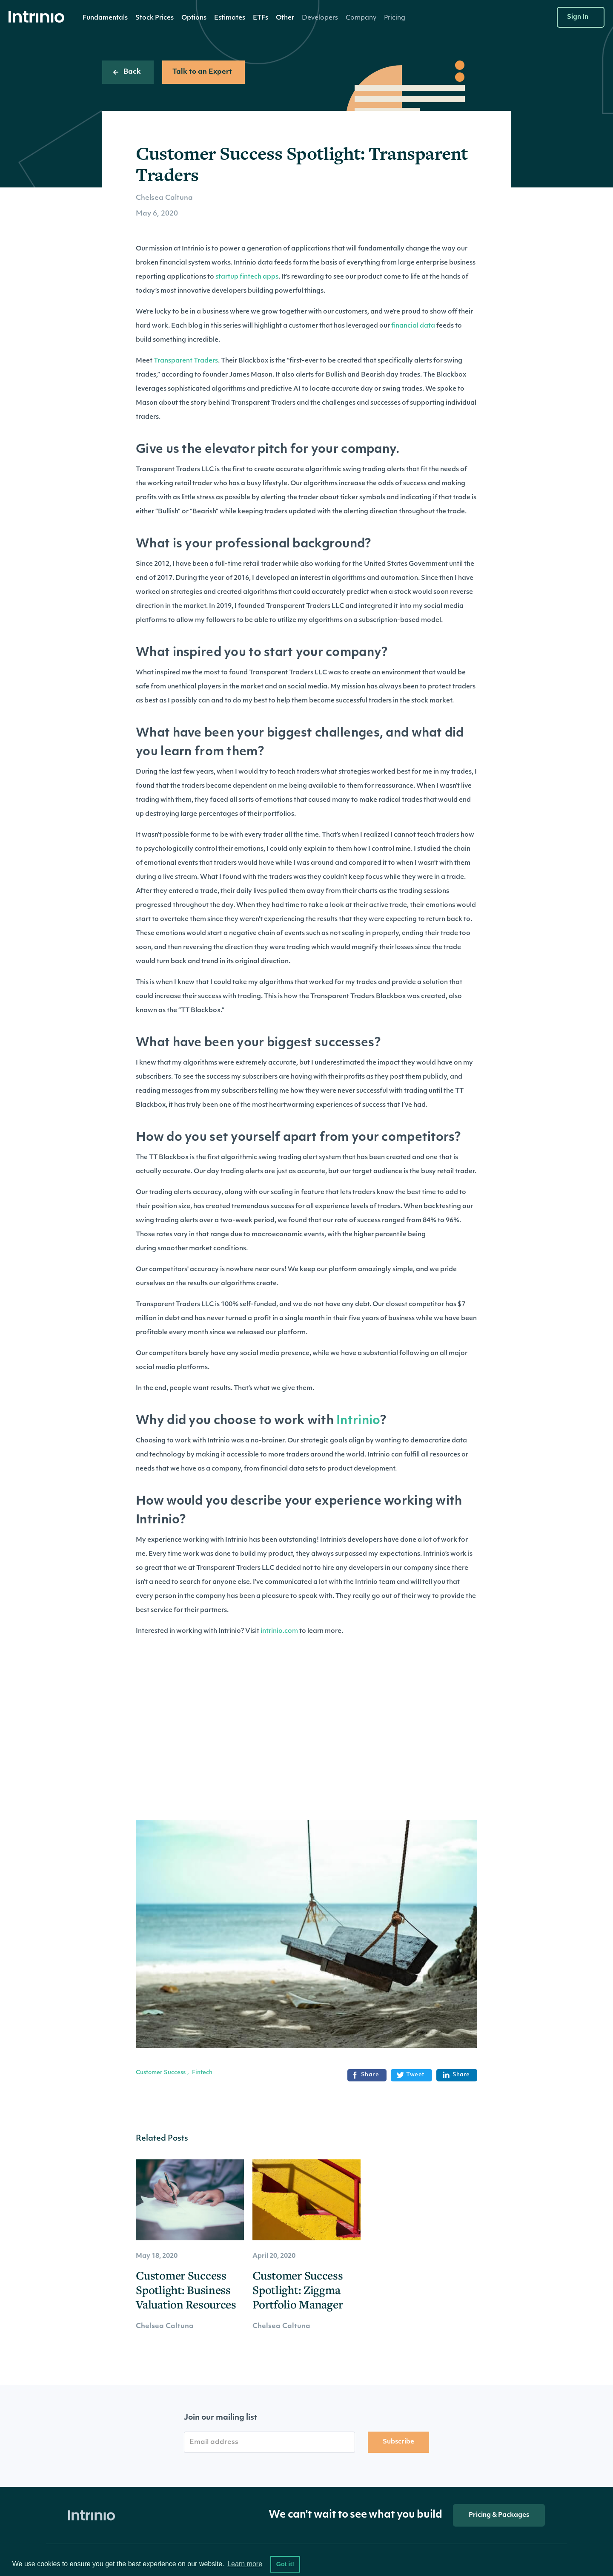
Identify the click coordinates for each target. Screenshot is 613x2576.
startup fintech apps (246, 277)
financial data (413, 326)
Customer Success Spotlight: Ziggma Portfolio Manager (297, 2289)
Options (193, 18)
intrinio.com (279, 1631)
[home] (39, 17)
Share (365, 2075)
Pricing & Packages (499, 2515)
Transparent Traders (186, 361)
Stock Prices (154, 18)
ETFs (260, 18)
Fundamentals (105, 18)
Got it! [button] (285, 2564)
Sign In (577, 17)
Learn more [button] (244, 2563)
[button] (105, 18)
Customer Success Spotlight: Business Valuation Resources (186, 2289)
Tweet (410, 2075)
